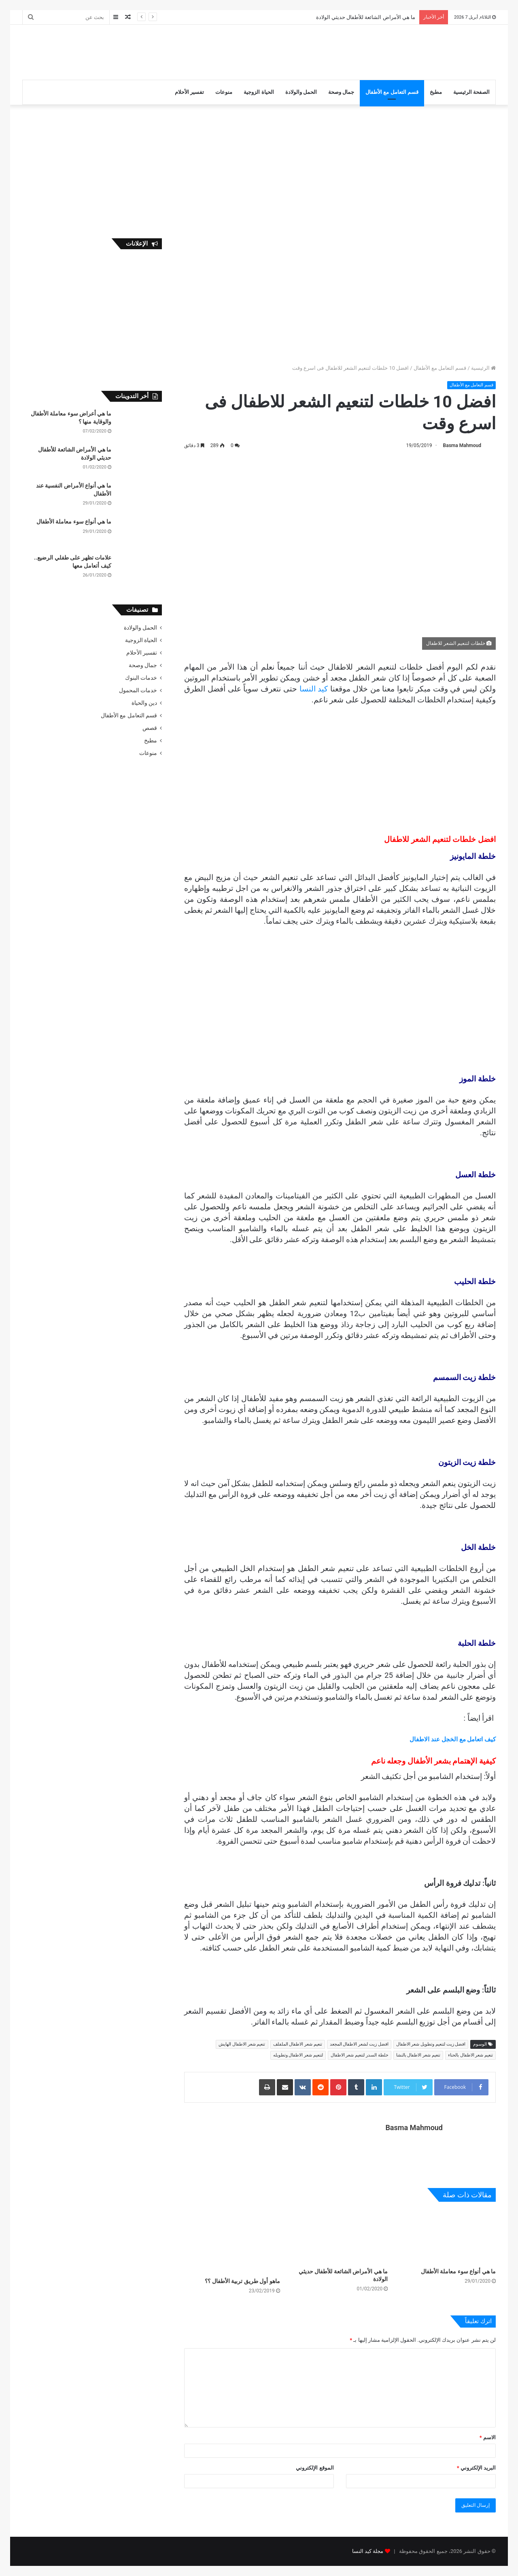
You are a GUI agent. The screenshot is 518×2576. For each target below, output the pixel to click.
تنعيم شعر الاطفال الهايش (242, 2044)
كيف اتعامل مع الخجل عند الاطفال (453, 1739)
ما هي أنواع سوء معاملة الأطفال (458, 2271)
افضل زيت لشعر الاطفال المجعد (359, 2044)
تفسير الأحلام (189, 92)
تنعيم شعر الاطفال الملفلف (297, 2044)
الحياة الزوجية (259, 92)
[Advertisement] (178, 51)
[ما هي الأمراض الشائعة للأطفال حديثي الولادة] (340, 2237)
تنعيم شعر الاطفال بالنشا (418, 2055)
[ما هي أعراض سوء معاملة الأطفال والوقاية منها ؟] (139, 425)
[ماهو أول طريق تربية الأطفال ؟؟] (232, 2242)
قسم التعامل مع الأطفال (391, 92)
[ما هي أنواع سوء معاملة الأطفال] (448, 2237)
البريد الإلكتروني (476, 2468)
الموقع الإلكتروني (314, 2468)
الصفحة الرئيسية (471, 92)
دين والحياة (144, 703)
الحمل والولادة (301, 92)
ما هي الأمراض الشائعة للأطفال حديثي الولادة (365, 17)
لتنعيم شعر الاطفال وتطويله (298, 2055)
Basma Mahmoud (462, 445)
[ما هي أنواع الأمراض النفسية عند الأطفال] (139, 497)
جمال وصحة (341, 92)
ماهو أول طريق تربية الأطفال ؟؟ (242, 2281)
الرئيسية (483, 368)
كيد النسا (315, 689)
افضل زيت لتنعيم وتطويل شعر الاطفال (431, 2044)
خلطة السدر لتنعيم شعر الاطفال (359, 2055)
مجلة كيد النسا (367, 2551)
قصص (149, 728)
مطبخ (436, 92)
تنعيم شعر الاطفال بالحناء (470, 2055)
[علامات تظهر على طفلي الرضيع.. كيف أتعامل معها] (139, 569)
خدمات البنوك (141, 677)
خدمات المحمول (138, 690)
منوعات (223, 92)
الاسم (488, 2437)
